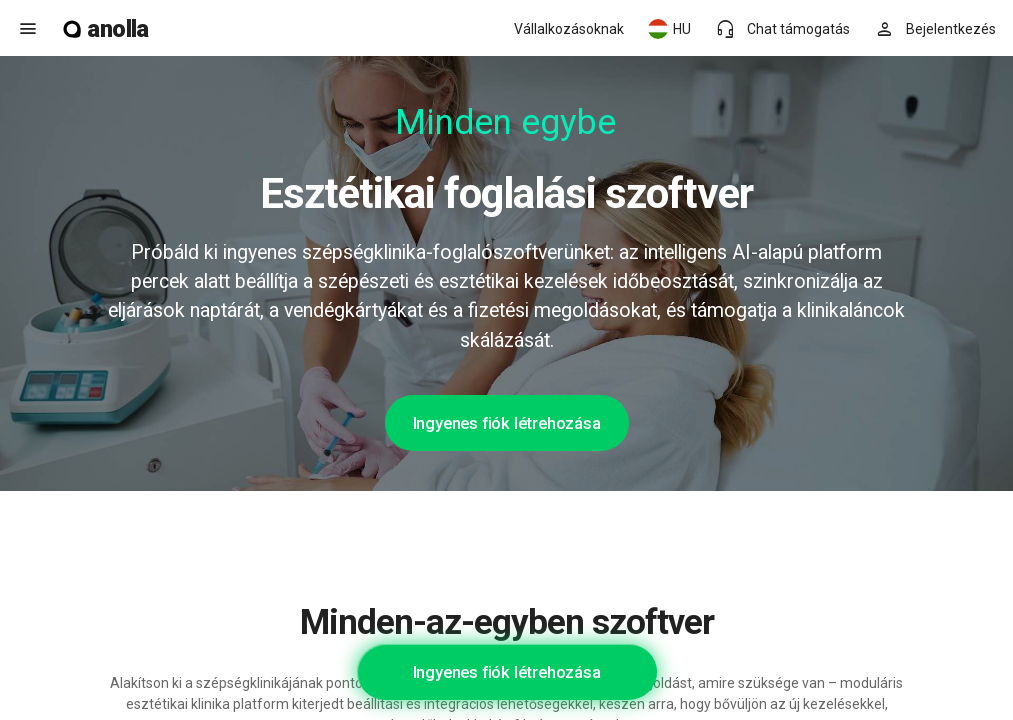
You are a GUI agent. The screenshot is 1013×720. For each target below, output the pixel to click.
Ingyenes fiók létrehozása (507, 423)
